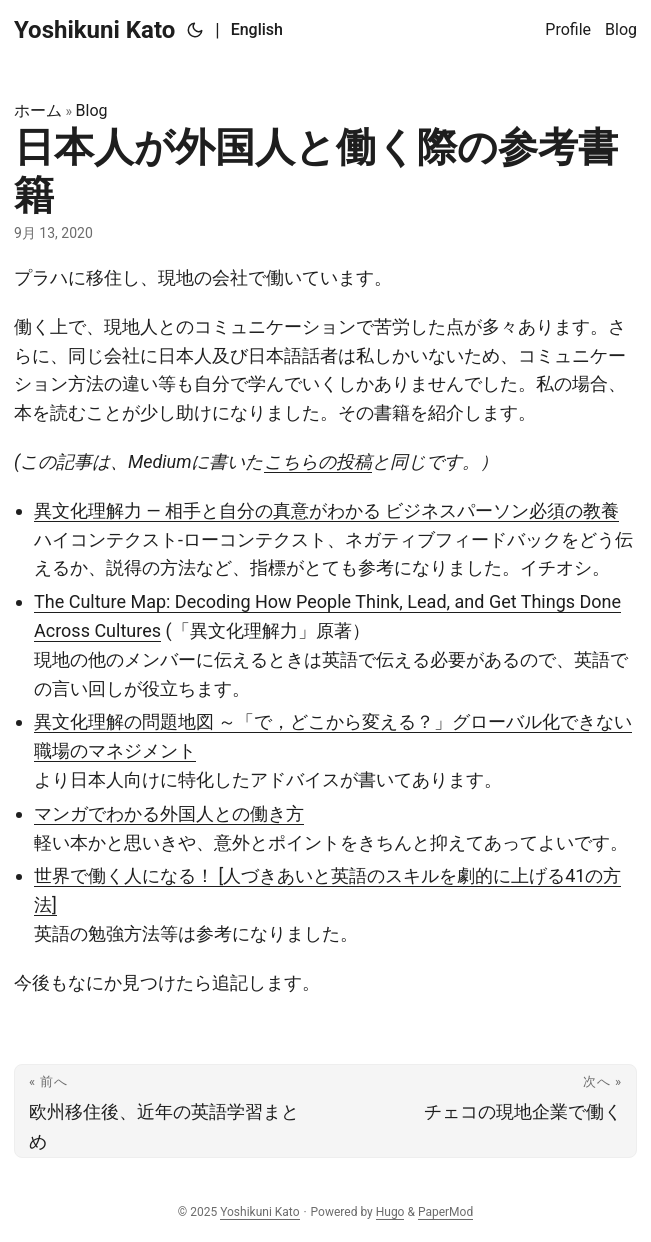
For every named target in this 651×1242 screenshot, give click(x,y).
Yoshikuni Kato (94, 30)
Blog (92, 110)
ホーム (38, 110)
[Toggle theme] (195, 30)
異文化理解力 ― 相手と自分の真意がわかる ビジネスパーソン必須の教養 (326, 510)
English (257, 29)
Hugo (390, 1212)
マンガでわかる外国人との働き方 (169, 813)
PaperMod (445, 1212)
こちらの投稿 (318, 461)
